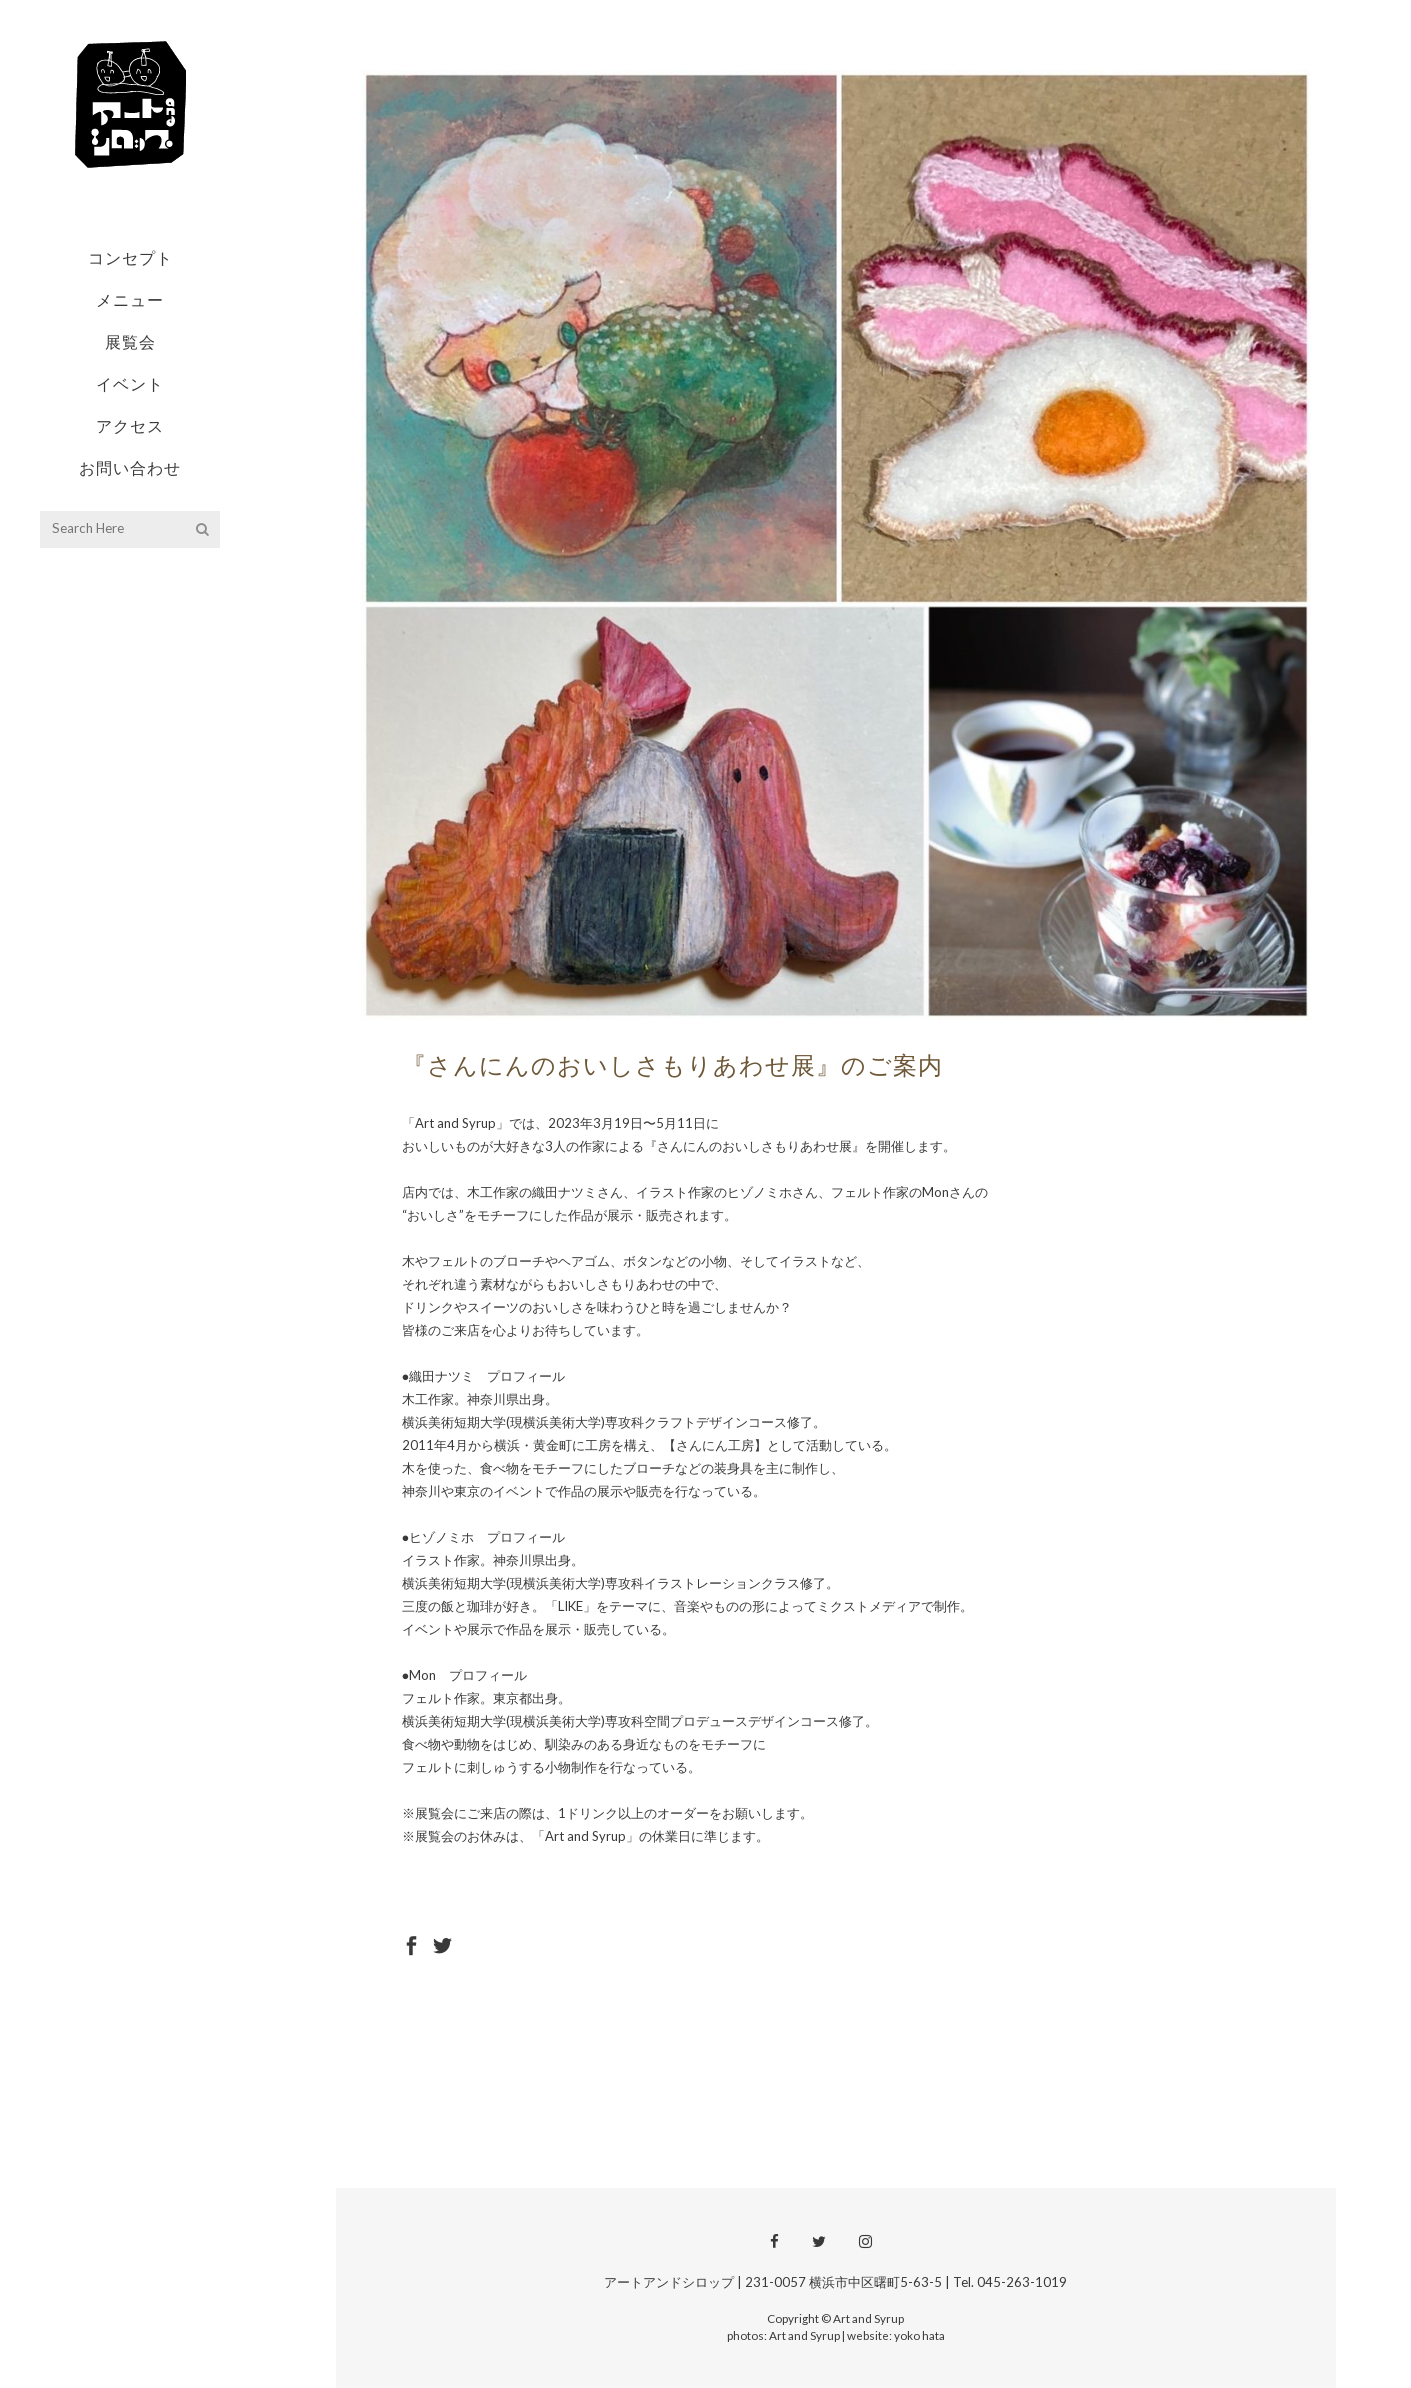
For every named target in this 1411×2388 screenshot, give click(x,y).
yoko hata (919, 2335)
